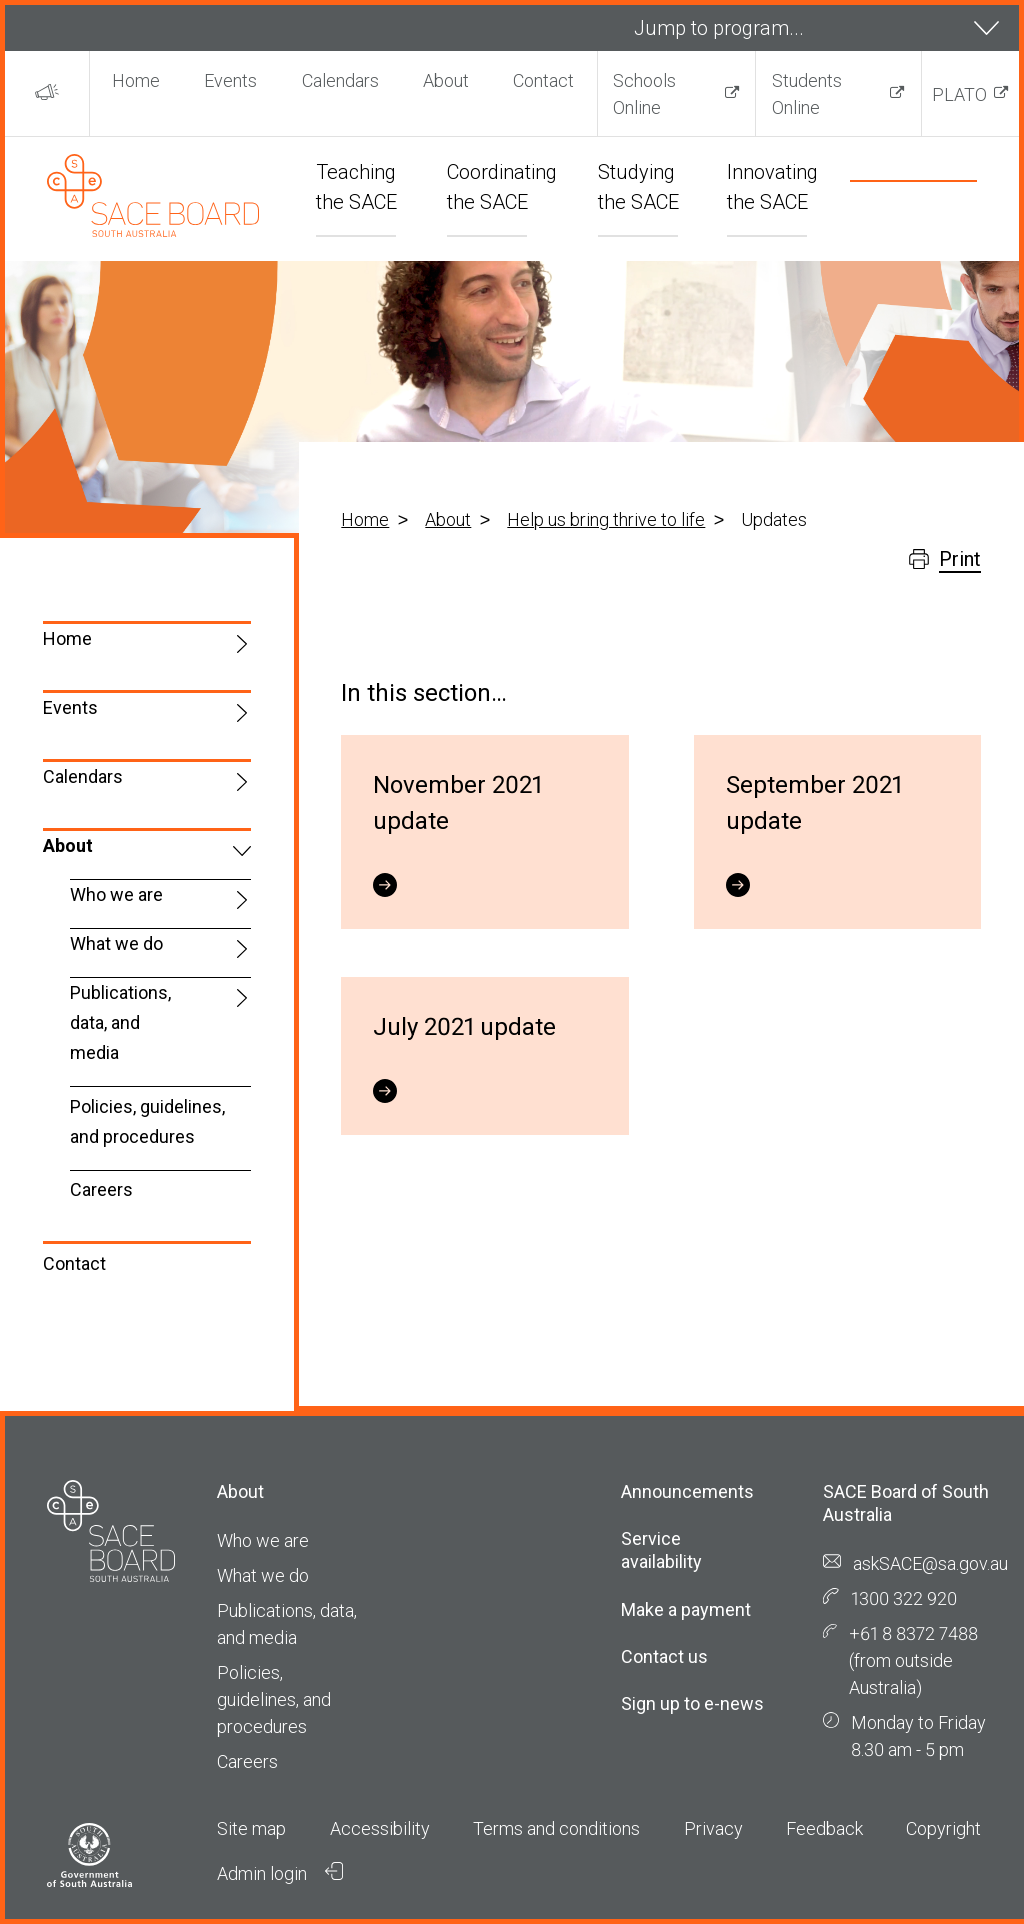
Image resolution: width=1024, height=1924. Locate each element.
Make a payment (686, 1609)
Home (136, 80)
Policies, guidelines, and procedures (147, 1121)
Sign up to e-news (692, 1703)
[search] (889, 209)
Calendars (340, 80)
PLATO (959, 94)
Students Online (807, 94)
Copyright (943, 1828)
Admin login (280, 1873)
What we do (116, 943)
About (446, 80)
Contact (543, 80)
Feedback (824, 1828)
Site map (251, 1828)
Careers (101, 1189)
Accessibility (380, 1828)
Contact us (664, 1656)
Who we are (116, 894)
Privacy (713, 1828)
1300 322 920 (904, 1598)
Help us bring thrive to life (606, 519)
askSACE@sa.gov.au (930, 1563)
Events (230, 80)
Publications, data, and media (120, 1022)
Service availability (661, 1550)
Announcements (687, 1491)
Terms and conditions (556, 1828)
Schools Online (644, 94)
